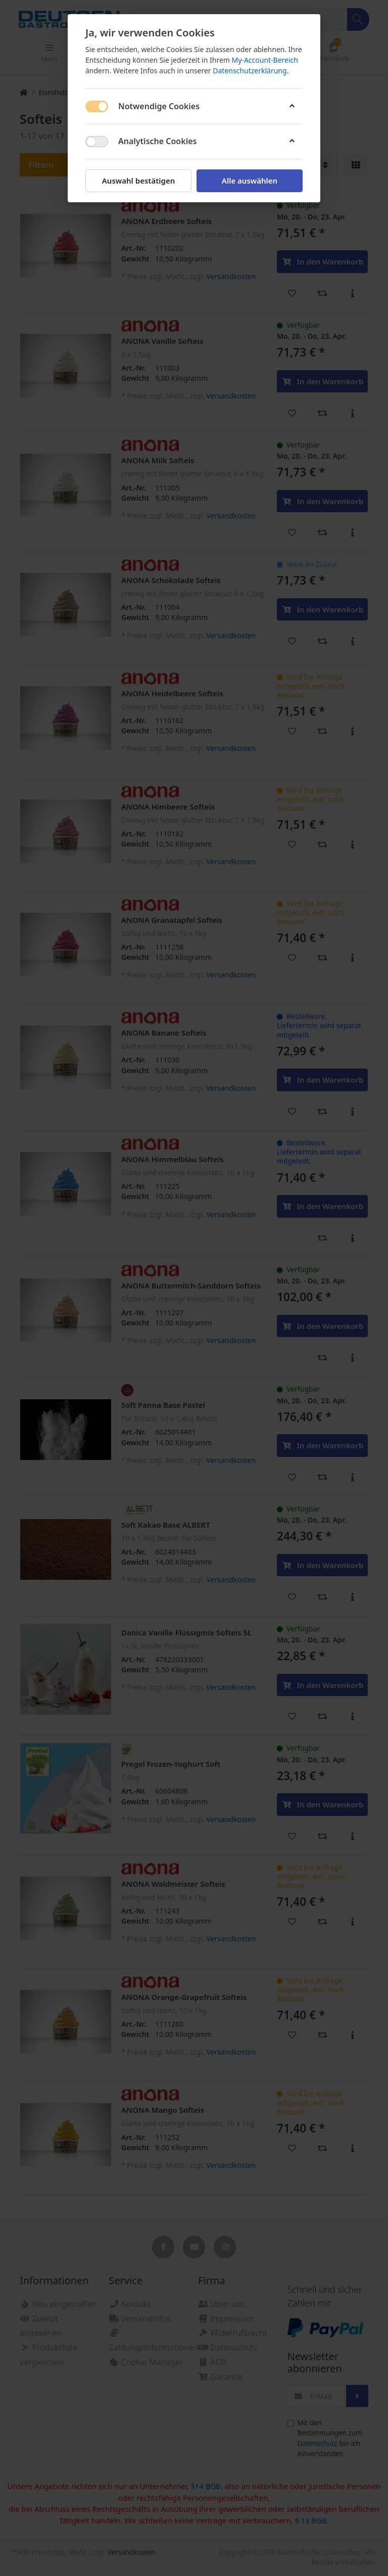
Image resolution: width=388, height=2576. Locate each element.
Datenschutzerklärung (249, 70)
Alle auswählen (249, 180)
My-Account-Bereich (265, 60)
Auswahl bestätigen (138, 180)
